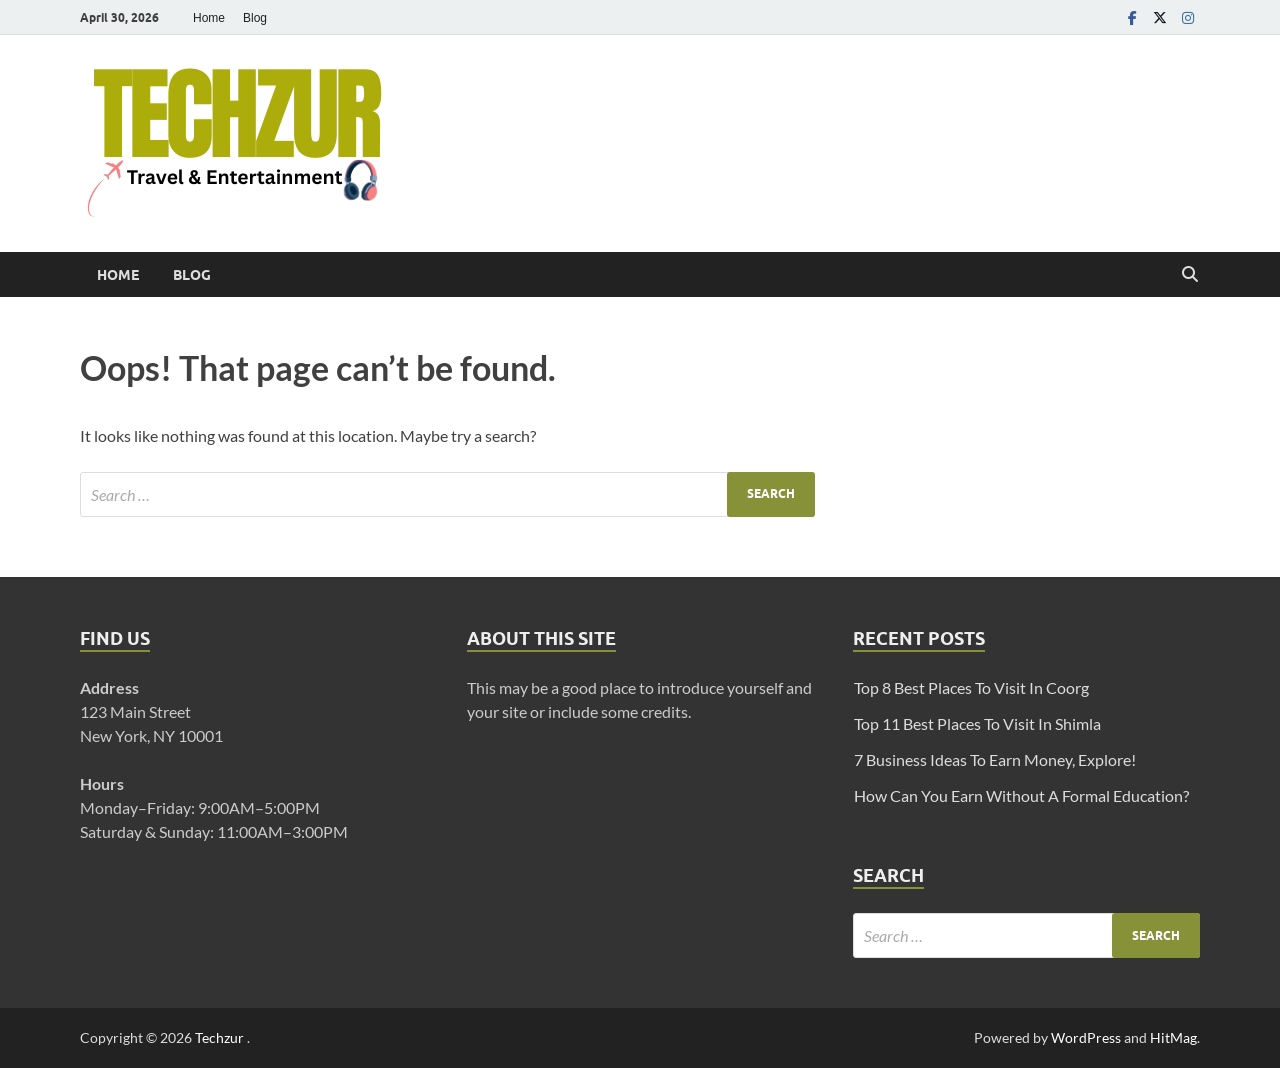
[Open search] (1190, 275)
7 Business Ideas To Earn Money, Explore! (995, 759)
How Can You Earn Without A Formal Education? (1021, 795)
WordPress (1086, 1037)
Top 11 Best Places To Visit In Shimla (977, 723)
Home (209, 18)
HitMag (1173, 1037)
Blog (255, 18)
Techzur (221, 1037)
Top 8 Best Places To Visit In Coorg (971, 687)
